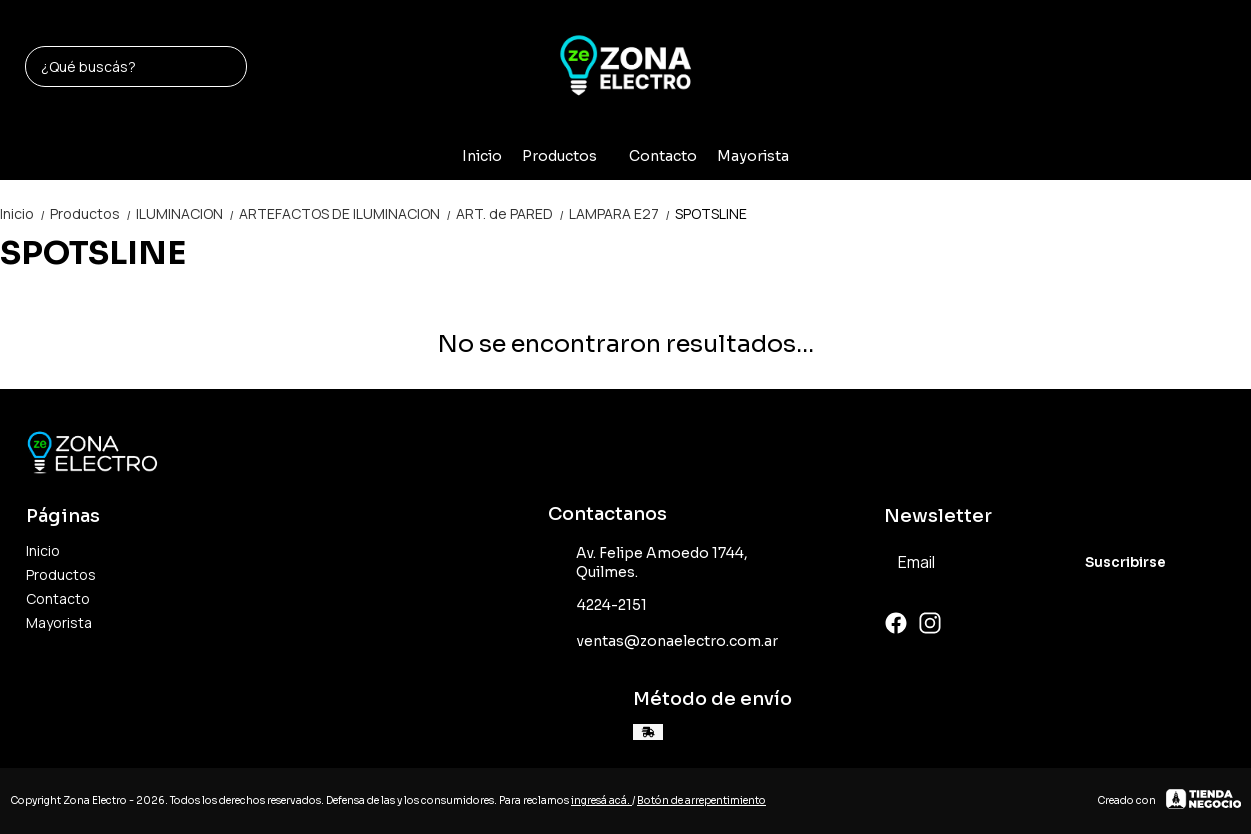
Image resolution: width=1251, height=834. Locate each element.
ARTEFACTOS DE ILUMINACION (347, 213)
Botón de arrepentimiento (701, 800)
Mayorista (753, 156)
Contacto (663, 156)
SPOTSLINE (711, 213)
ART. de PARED (512, 213)
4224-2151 (597, 606)
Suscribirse (1125, 562)
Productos (569, 156)
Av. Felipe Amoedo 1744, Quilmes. (648, 562)
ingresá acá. (601, 800)
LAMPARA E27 (622, 213)
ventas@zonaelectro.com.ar (663, 642)
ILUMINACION (187, 213)
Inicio (482, 156)
